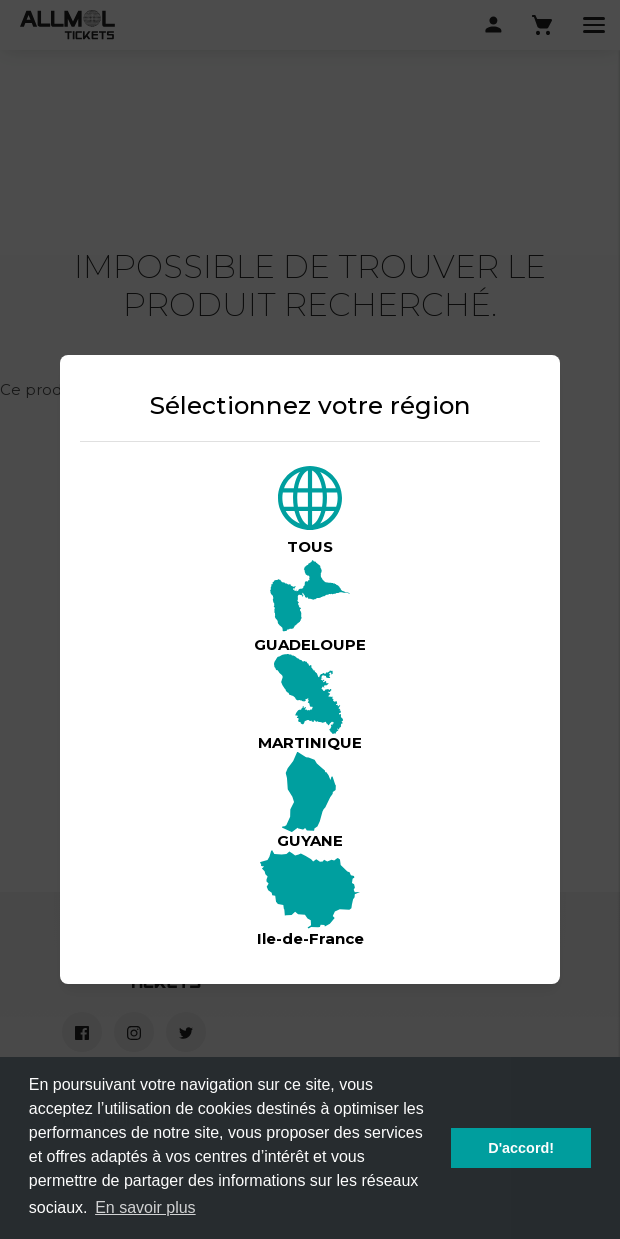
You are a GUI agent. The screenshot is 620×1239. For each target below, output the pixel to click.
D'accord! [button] (521, 1148)
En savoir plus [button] (145, 1207)
